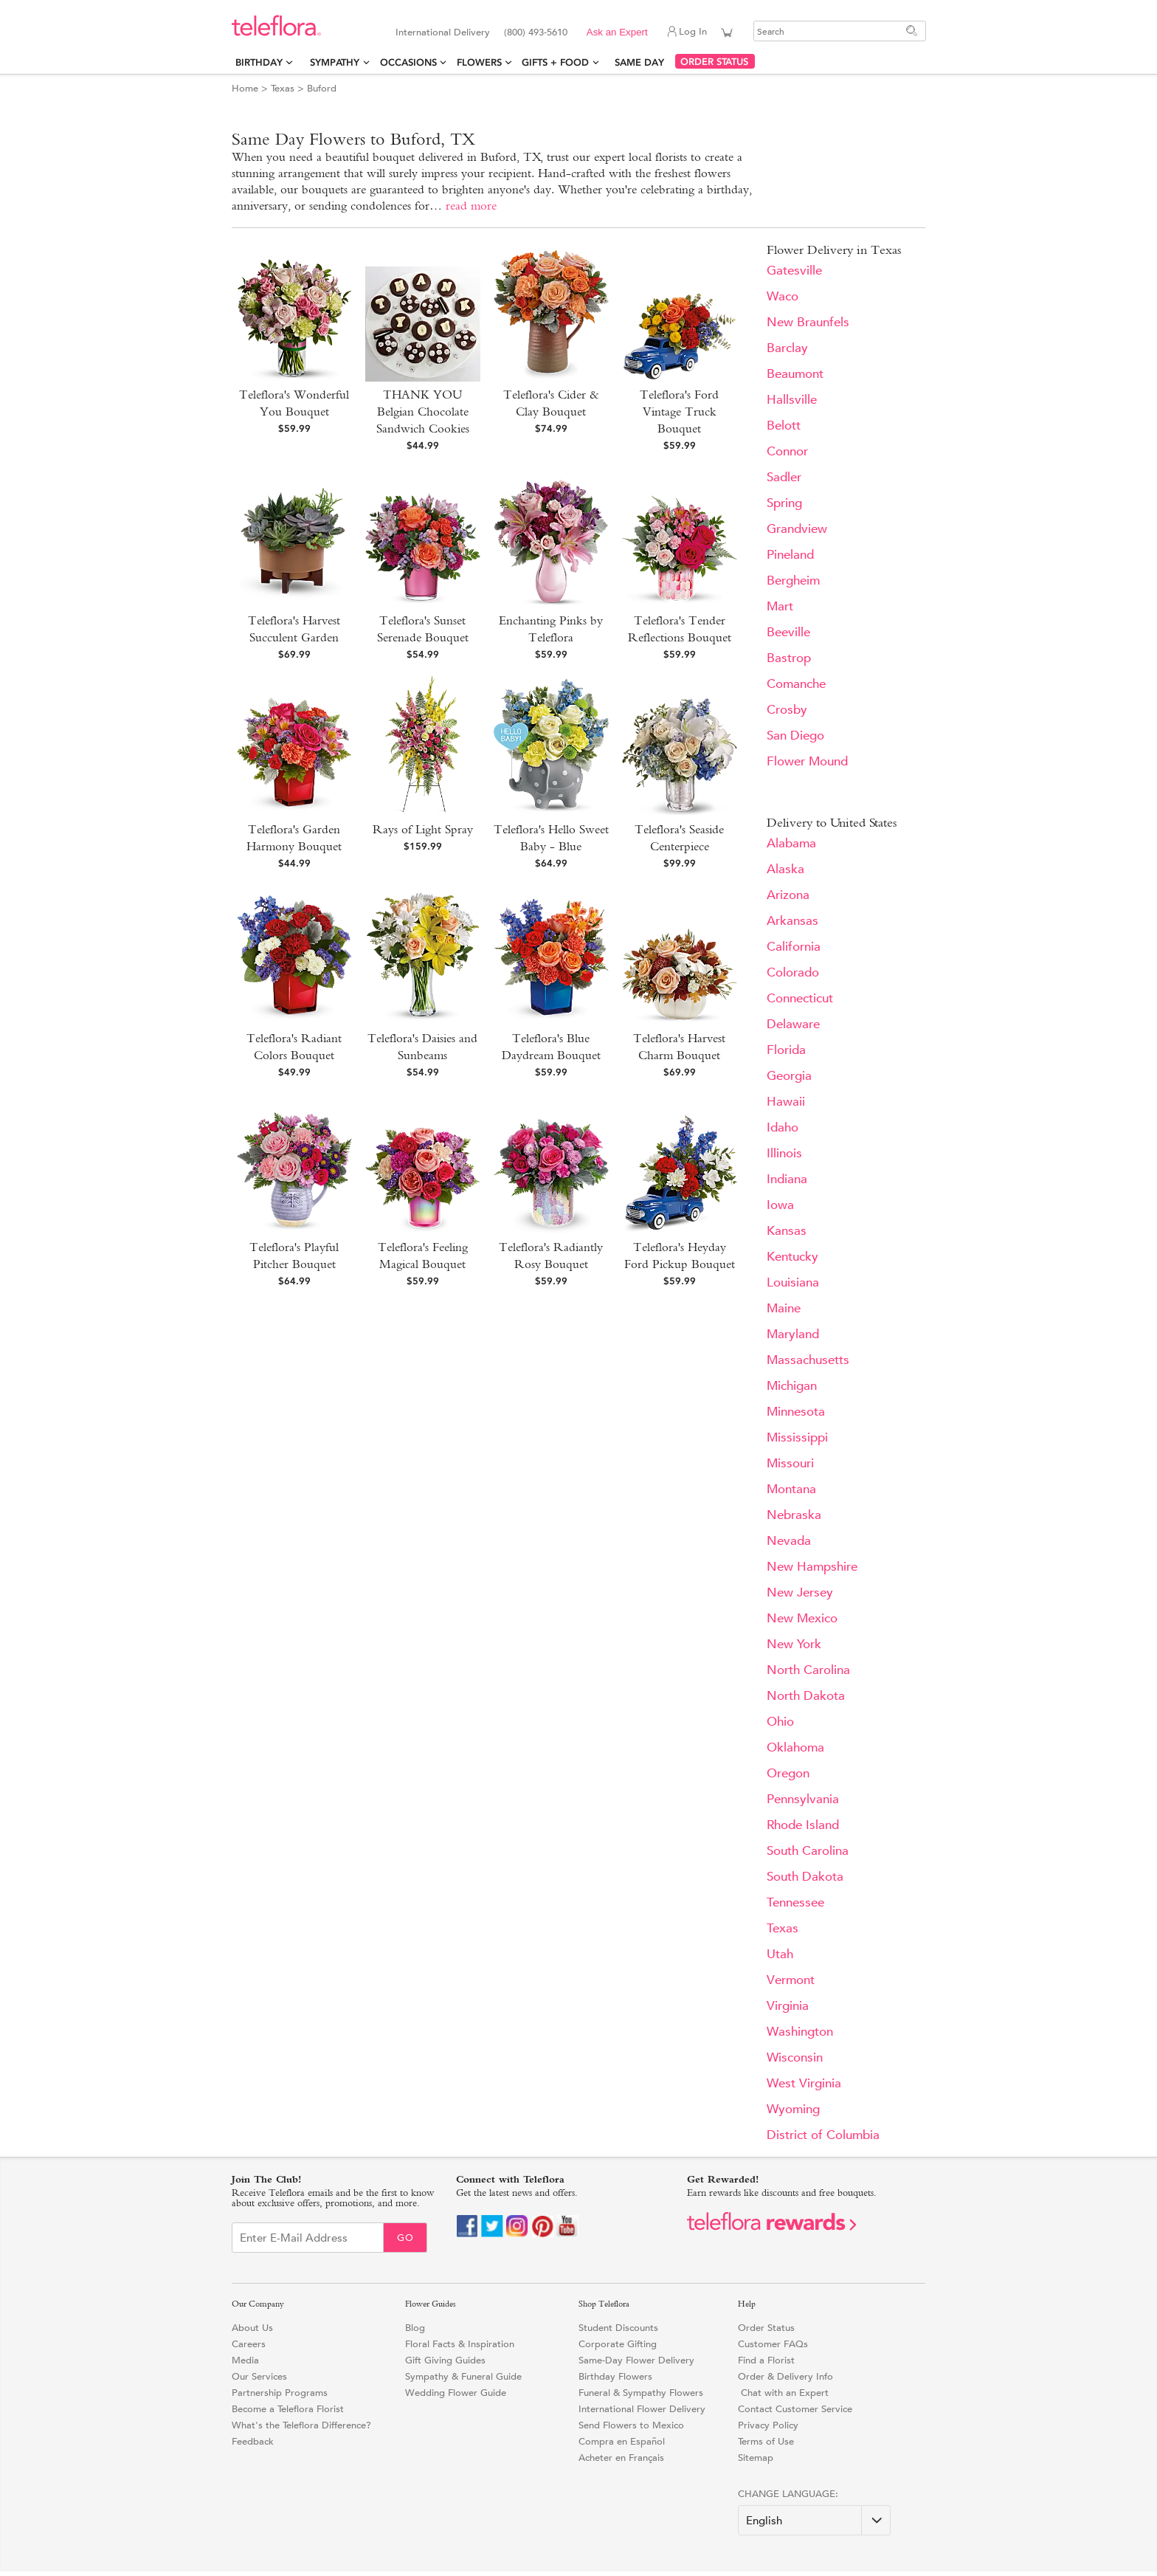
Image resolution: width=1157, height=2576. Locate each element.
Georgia (789, 1076)
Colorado (793, 972)
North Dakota (806, 1696)
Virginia (788, 2006)
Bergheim (793, 580)
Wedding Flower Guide (455, 2392)
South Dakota (805, 1876)
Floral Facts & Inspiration (459, 2344)
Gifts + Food (555, 62)
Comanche (796, 684)
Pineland (790, 554)
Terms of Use (766, 2441)
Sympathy (334, 62)
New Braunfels (808, 322)
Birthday (259, 62)
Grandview (797, 529)
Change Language (786, 2493)
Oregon (788, 1773)
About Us (252, 2327)
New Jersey (800, 1592)
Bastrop (789, 658)
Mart (780, 606)
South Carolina (808, 1851)
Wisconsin (795, 2057)
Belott (784, 425)
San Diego (795, 735)
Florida (786, 1050)
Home (245, 88)
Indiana (787, 1179)
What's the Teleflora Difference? (301, 2425)
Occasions (408, 62)
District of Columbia (823, 2135)
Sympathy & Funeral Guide (463, 2376)
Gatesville (794, 270)
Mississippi (797, 1437)
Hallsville (792, 399)
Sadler (784, 477)
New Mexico (802, 1618)
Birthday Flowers (615, 2376)
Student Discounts (618, 2327)
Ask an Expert (617, 32)
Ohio (780, 1721)
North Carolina (808, 1670)
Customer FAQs (773, 2344)
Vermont (791, 1980)
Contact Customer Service (795, 2409)
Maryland (793, 1334)
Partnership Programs (280, 2392)
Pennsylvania (803, 1799)
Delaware (793, 1024)
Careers (249, 2344)
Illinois (784, 1153)
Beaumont (795, 374)
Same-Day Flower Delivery (636, 2360)
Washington (800, 2031)
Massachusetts (808, 1360)
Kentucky (792, 1256)
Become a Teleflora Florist (288, 2409)
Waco (782, 296)
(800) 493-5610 (535, 32)
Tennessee (795, 1902)
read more (471, 206)
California (794, 946)
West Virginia (804, 2083)
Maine (784, 1308)
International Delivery (443, 32)
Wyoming (793, 2109)
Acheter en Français (621, 2457)
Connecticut (800, 998)
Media (245, 2360)
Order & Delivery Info (785, 2376)
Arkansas (792, 921)
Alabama (791, 843)
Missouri (790, 1463)
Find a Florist (766, 2360)
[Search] (839, 31)
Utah (780, 1954)
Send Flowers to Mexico (631, 2425)
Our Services (259, 2376)
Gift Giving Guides (445, 2360)
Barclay (787, 348)
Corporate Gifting (617, 2344)
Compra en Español (621, 2441)
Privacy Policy (768, 2425)
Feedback (253, 2441)
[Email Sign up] (308, 2237)
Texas (282, 88)
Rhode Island (803, 1825)
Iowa (780, 1205)
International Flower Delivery (641, 2409)
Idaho (782, 1127)
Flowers (479, 62)
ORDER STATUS (714, 61)
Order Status (766, 2327)
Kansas (787, 1231)
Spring (784, 503)
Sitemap (755, 2457)
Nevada (789, 1541)
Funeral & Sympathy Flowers (640, 2392)
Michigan (792, 1386)
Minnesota (796, 1411)
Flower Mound (807, 761)
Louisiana (793, 1282)
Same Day (642, 62)
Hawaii (786, 1101)
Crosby (787, 709)
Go (405, 2237)
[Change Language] (814, 2520)
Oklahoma (795, 1747)
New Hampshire (812, 1566)
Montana (791, 1489)
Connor (787, 451)
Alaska (785, 869)
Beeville (788, 632)
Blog (415, 2327)
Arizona (788, 895)
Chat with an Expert (783, 2392)
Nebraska (794, 1515)
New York (794, 1644)
